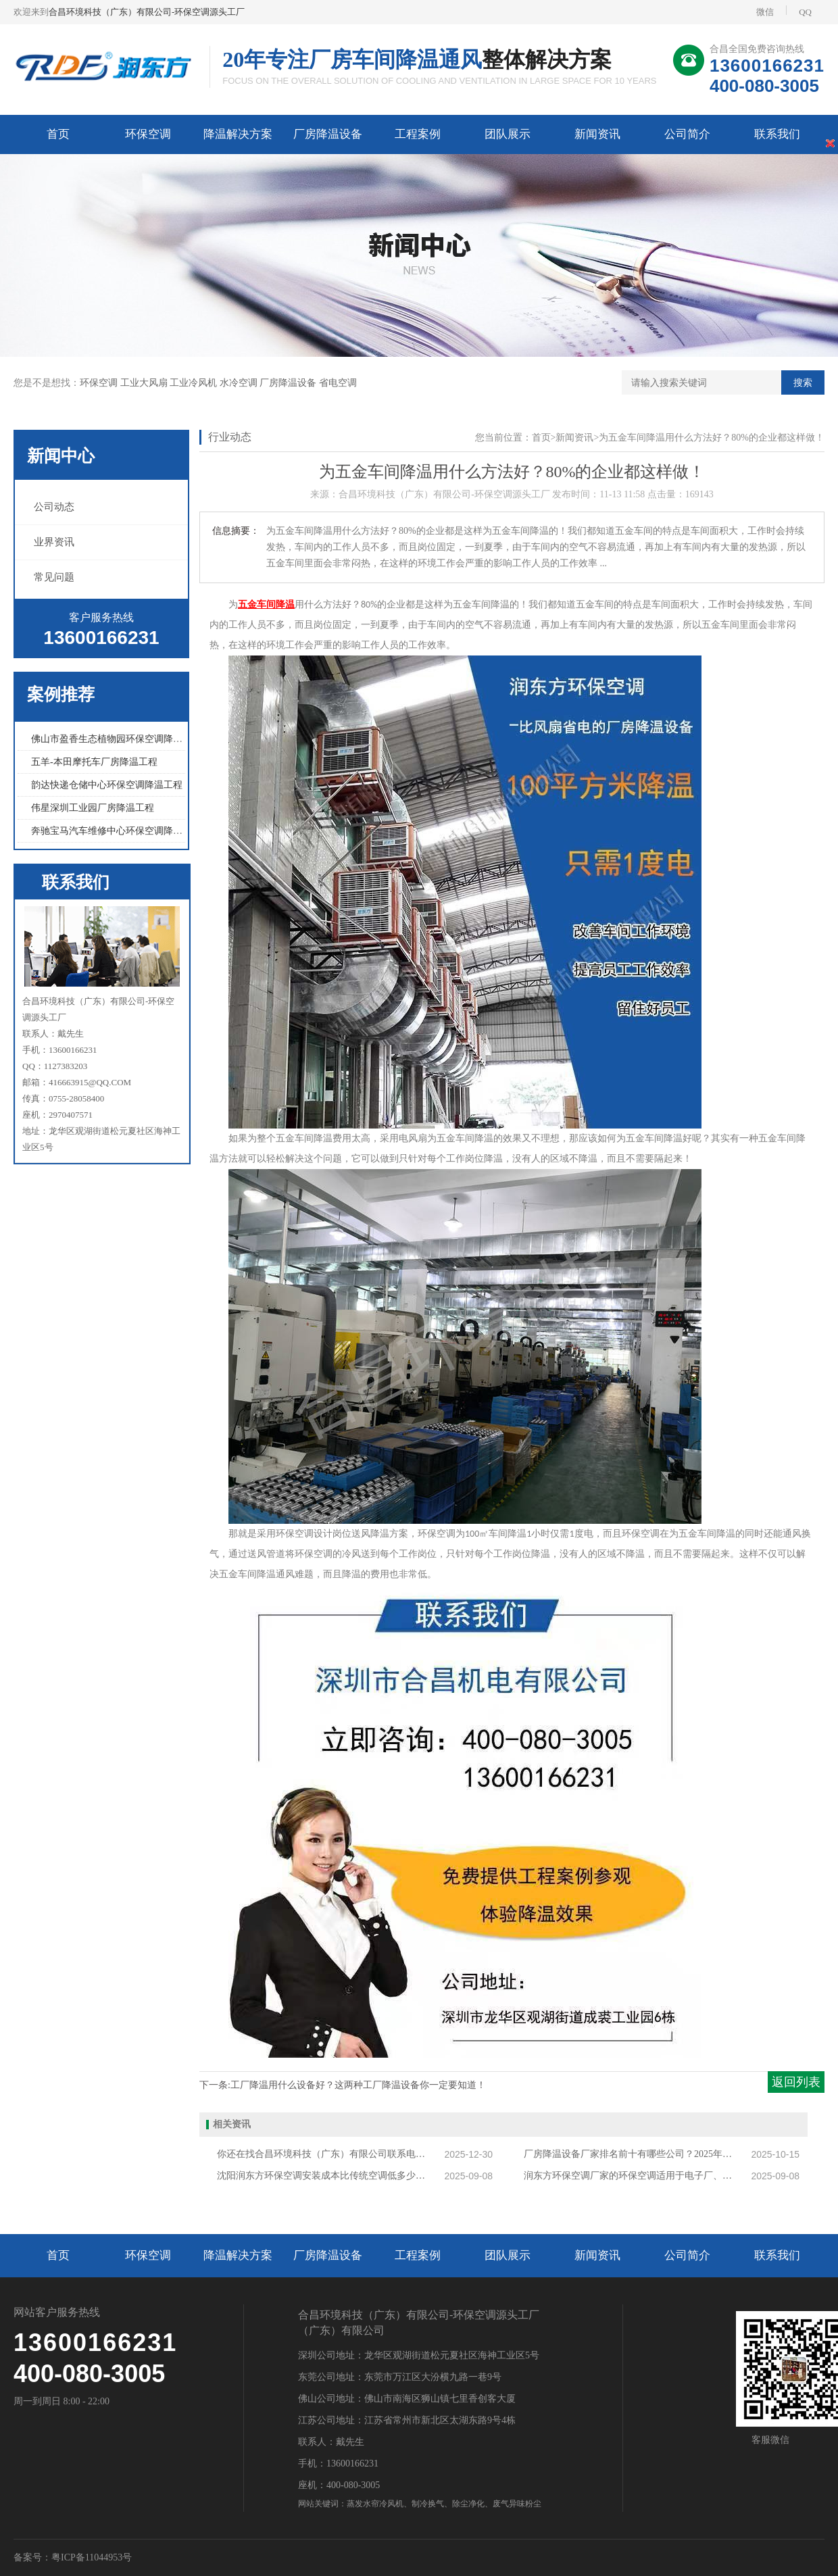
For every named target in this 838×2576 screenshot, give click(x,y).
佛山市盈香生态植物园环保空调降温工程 (116, 739)
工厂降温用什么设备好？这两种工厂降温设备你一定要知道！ (358, 2085)
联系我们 (777, 134)
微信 (765, 12)
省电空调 (338, 383)
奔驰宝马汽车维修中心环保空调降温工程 (116, 831)
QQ (799, 11)
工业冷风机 (195, 383)
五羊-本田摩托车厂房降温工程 (94, 762)
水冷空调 (240, 383)
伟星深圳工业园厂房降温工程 (92, 808)
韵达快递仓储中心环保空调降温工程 (106, 785)
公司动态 (54, 506)
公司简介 (687, 134)
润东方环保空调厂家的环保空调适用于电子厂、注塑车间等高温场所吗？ (632, 2176)
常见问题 (54, 577)
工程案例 (418, 134)
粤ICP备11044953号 (91, 2557)
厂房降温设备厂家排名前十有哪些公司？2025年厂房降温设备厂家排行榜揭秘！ (632, 2154)
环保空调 (148, 134)
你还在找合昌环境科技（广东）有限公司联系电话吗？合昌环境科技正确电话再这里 (325, 2154)
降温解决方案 (237, 134)
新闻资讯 (597, 134)
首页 (58, 134)
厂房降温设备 (327, 134)
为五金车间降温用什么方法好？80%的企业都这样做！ (711, 437)
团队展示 (508, 134)
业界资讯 (54, 542)
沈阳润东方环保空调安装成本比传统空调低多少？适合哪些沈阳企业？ (325, 2176)
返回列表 (796, 2082)
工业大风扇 (145, 383)
